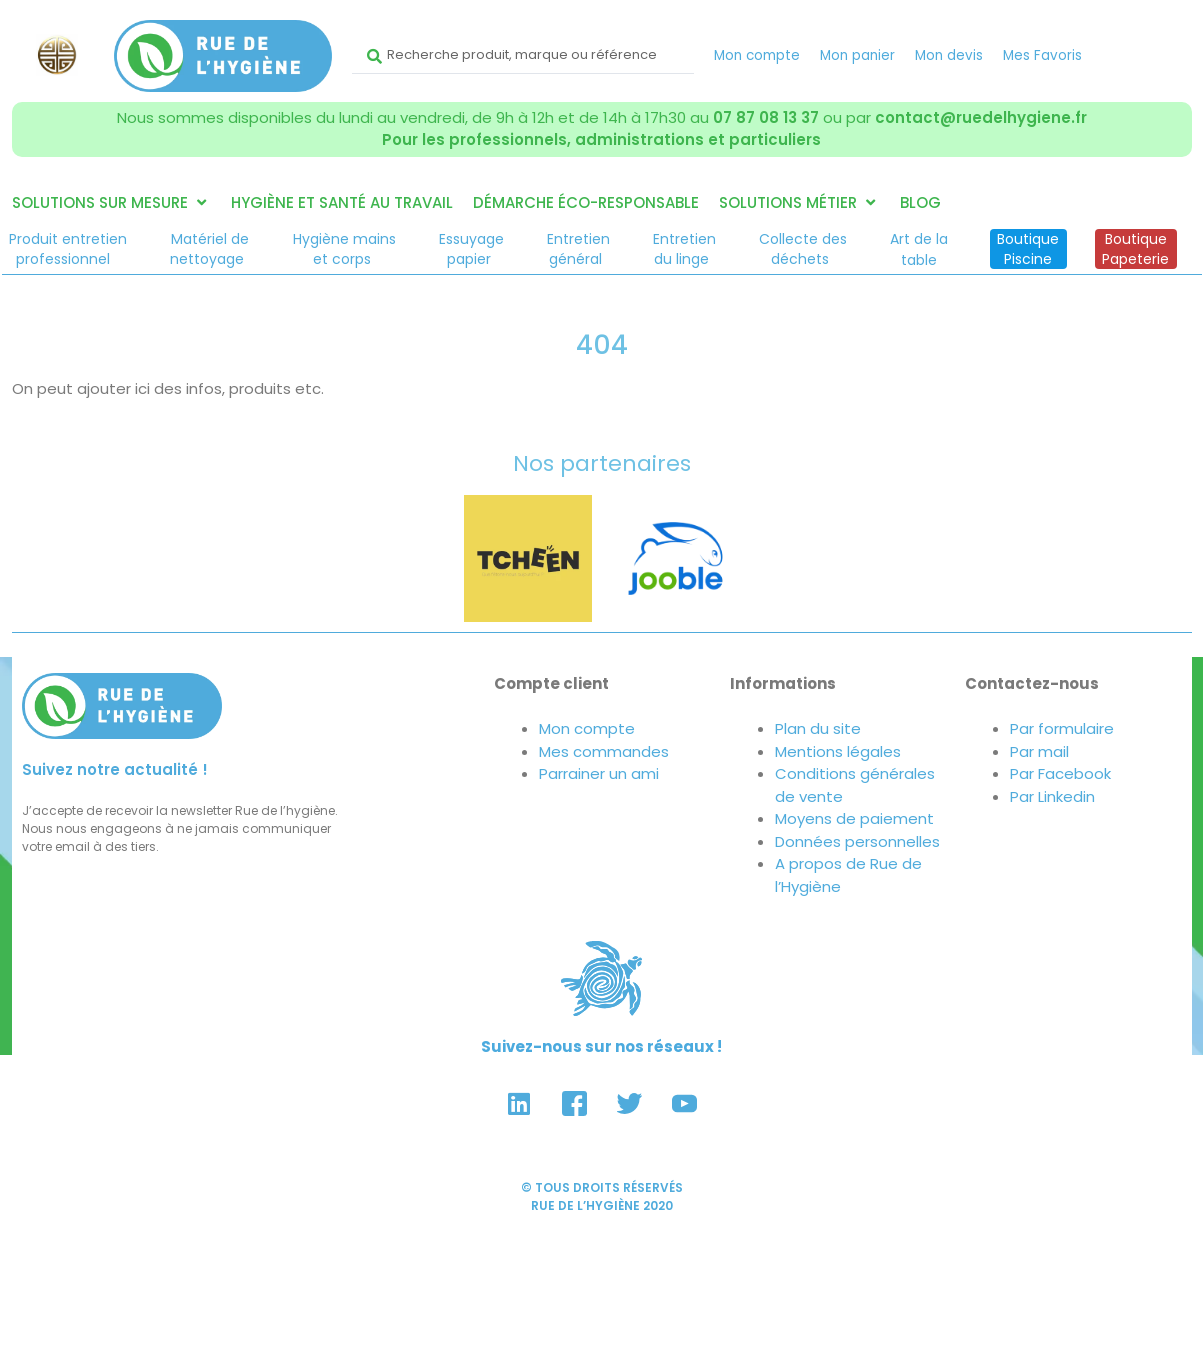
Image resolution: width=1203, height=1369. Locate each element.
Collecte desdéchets (803, 249)
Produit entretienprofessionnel (68, 249)
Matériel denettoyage (209, 249)
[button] (111, 203)
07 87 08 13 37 (766, 117)
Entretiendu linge (684, 249)
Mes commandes (604, 751)
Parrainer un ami (599, 773)
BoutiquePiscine (1028, 249)
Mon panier (857, 55)
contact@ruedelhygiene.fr (981, 117)
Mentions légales (838, 751)
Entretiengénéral (578, 249)
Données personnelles (857, 841)
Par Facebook (1060, 773)
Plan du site (818, 728)
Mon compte (757, 55)
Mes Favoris (1042, 55)
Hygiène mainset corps (344, 249)
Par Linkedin (1052, 796)
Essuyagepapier (471, 249)
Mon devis (949, 55)
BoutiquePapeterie (1135, 249)
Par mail (1039, 751)
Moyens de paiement (854, 818)
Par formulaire (1062, 728)
